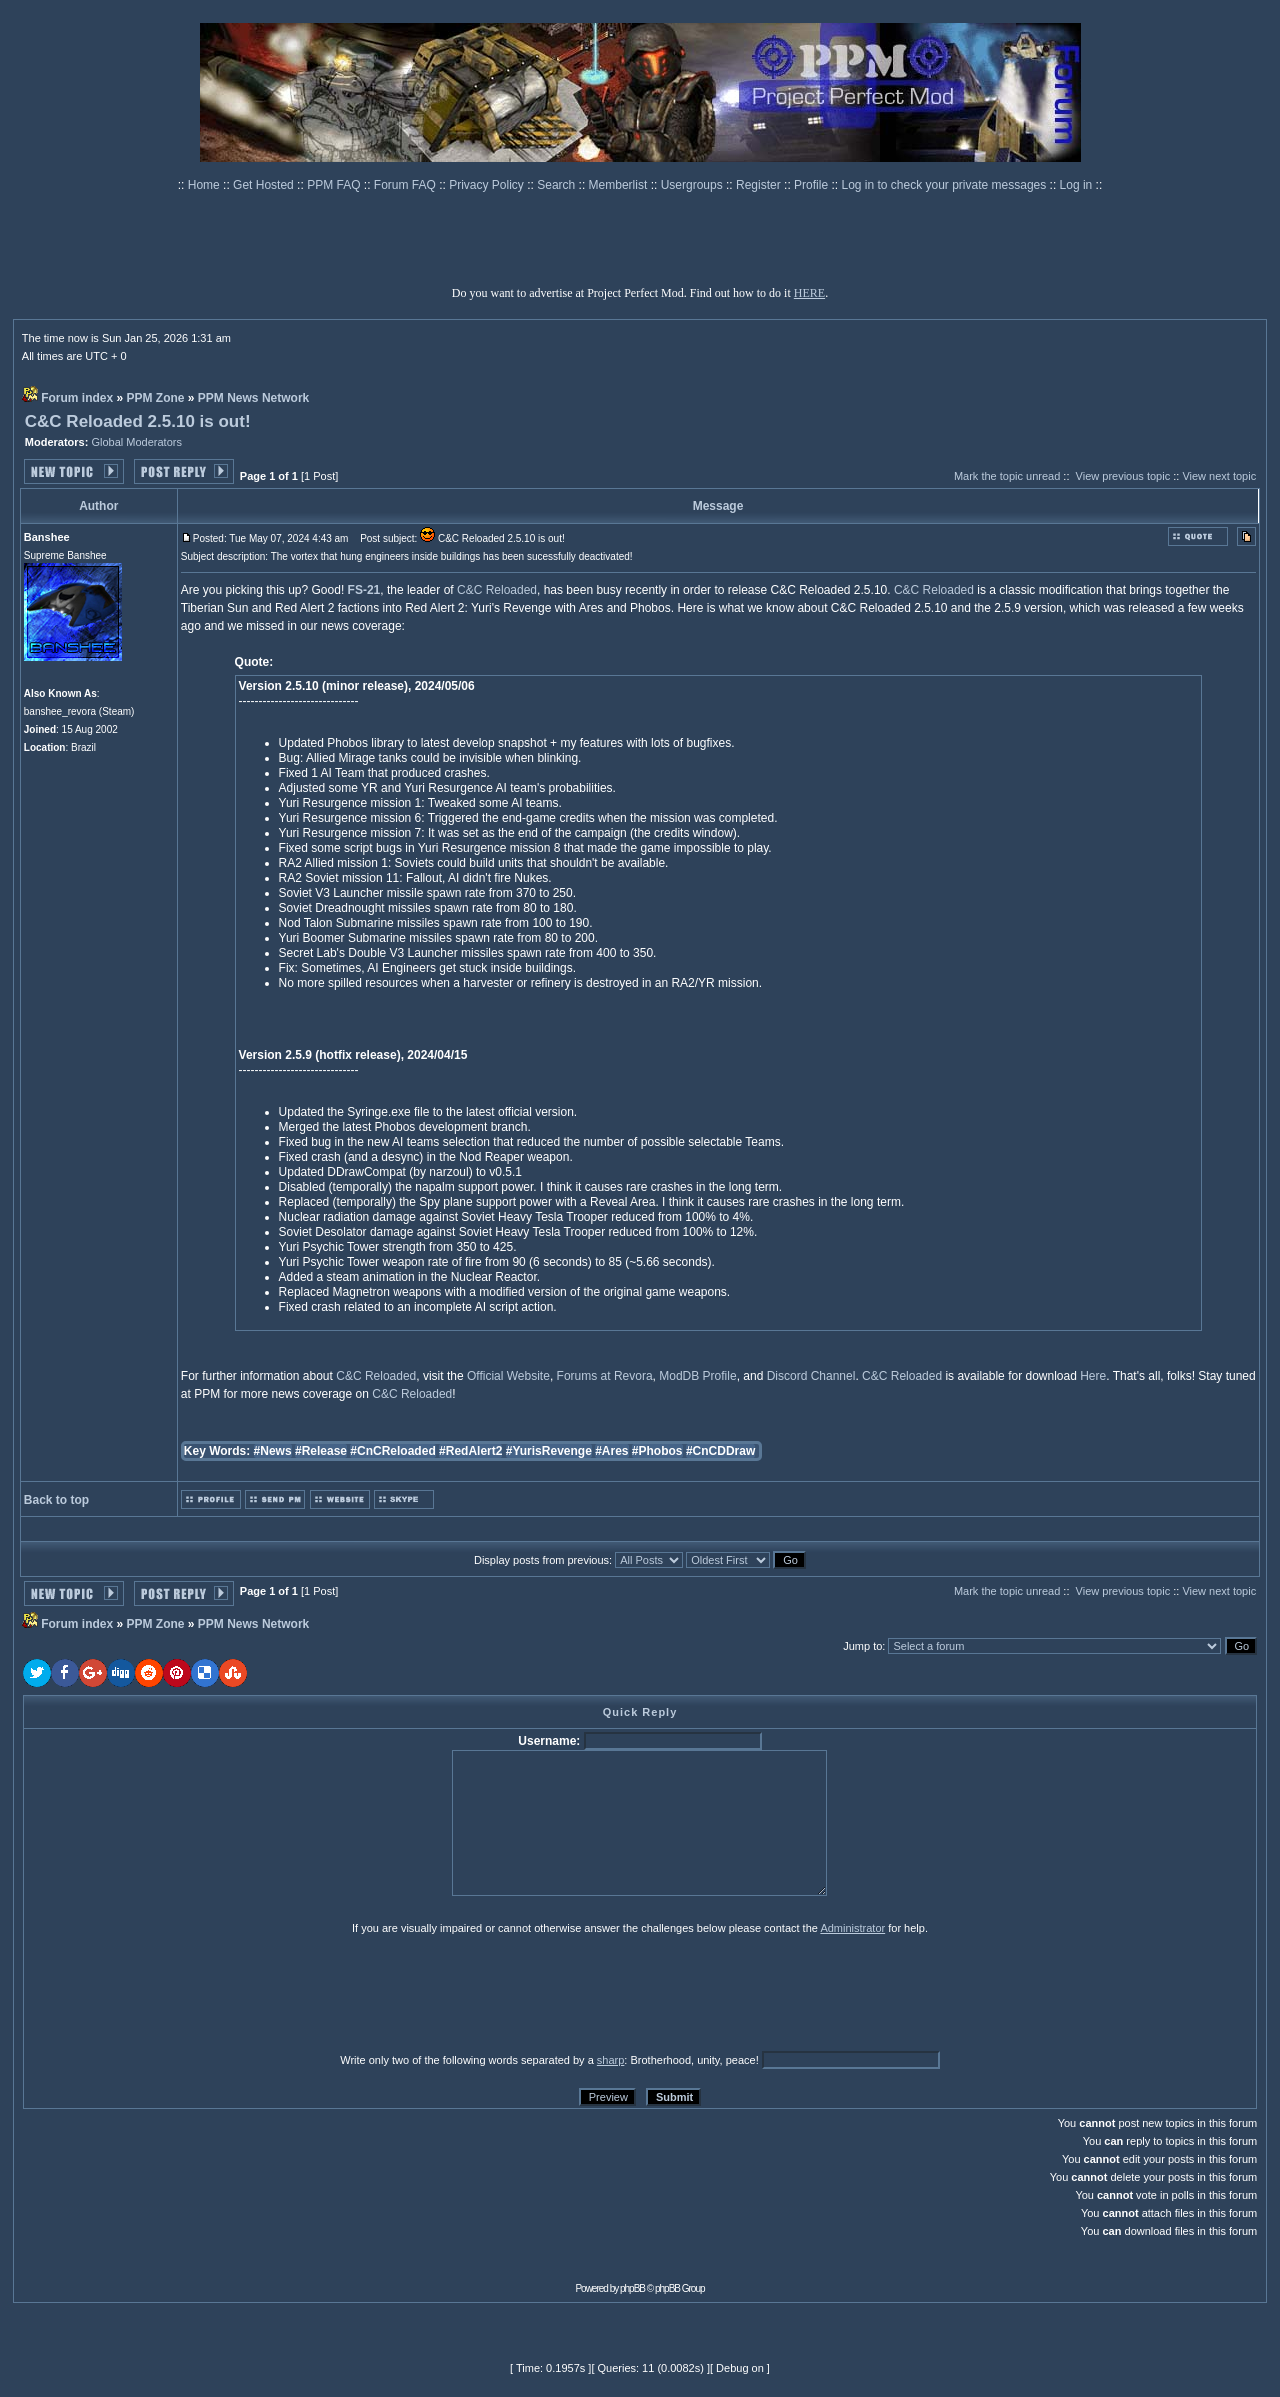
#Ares (611, 1451)
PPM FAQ (335, 185)
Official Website (508, 1376)
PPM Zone (156, 398)
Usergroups (693, 185)
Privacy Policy (488, 185)
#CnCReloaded (392, 1451)
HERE (809, 293)
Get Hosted (265, 185)
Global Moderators (136, 442)
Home (205, 185)
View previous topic (1123, 476)
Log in (1076, 185)
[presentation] (178, 1993)
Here (1093, 1376)
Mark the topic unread (1007, 476)
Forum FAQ (406, 185)
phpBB (632, 2288)
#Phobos (657, 1451)
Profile (812, 185)
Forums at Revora (605, 1376)
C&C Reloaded (497, 590)
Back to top (56, 1500)
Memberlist (620, 185)
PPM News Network (253, 398)
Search (557, 185)
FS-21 (364, 590)
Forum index (77, 398)
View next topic (1219, 476)
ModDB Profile (697, 1376)
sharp (611, 2060)
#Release (321, 1451)
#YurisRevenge (549, 1451)
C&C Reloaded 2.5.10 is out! (138, 421)
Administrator (852, 1928)
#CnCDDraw (720, 1451)
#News (273, 1451)
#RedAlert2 (470, 1451)
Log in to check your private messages (945, 185)
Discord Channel (811, 1376)
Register (760, 185)
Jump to (862, 1646)
